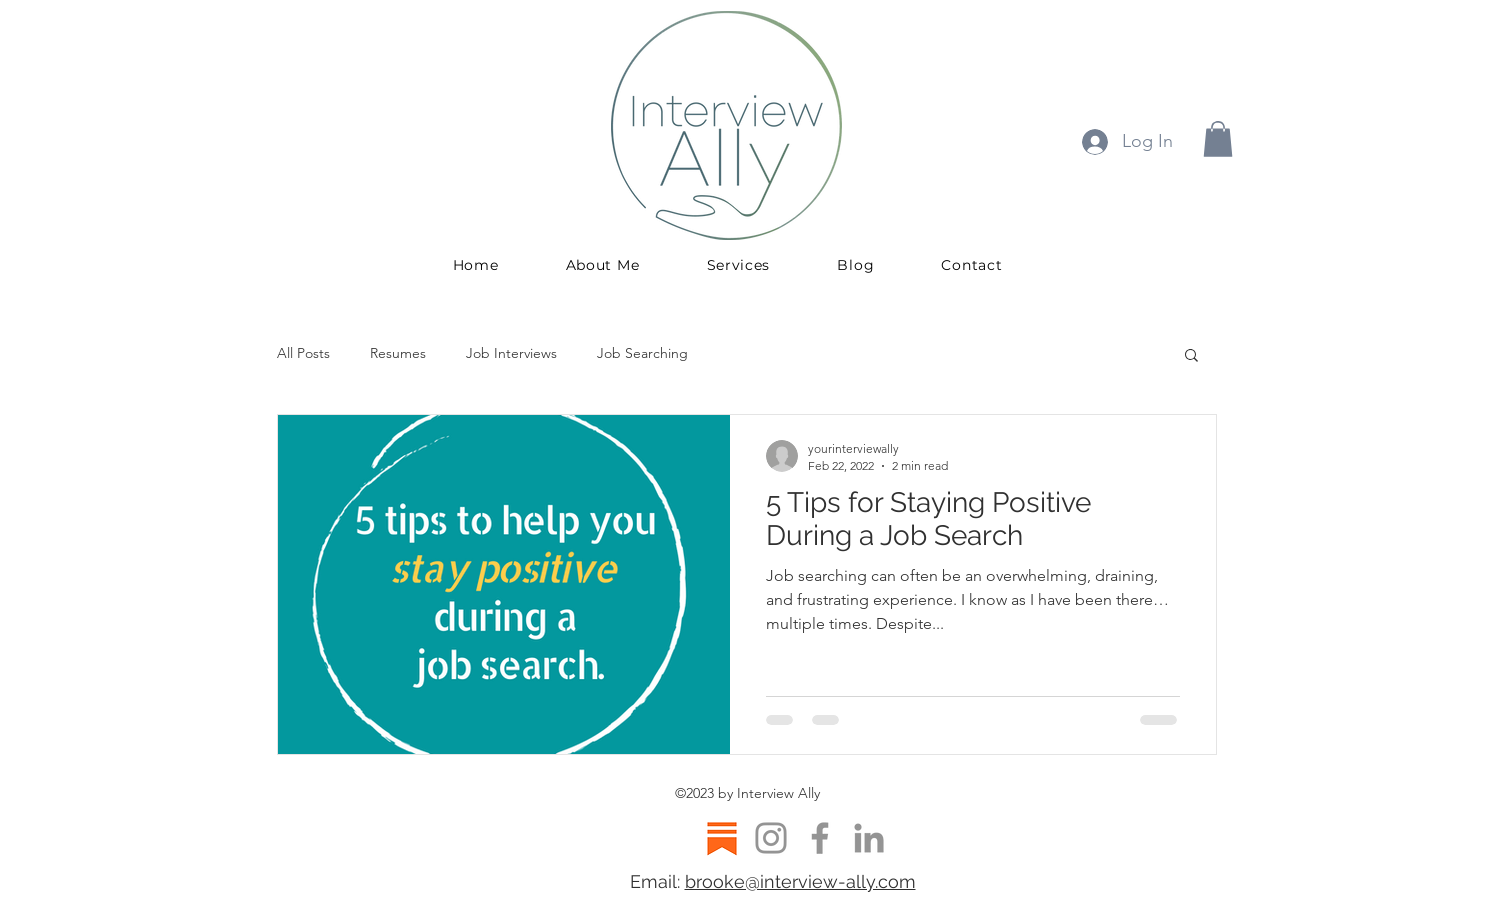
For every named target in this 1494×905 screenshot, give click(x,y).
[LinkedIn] (869, 838)
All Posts (303, 353)
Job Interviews (511, 353)
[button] (1218, 139)
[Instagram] (771, 838)
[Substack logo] (722, 838)
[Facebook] (820, 838)
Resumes (398, 353)
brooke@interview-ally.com (800, 881)
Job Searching (642, 353)
